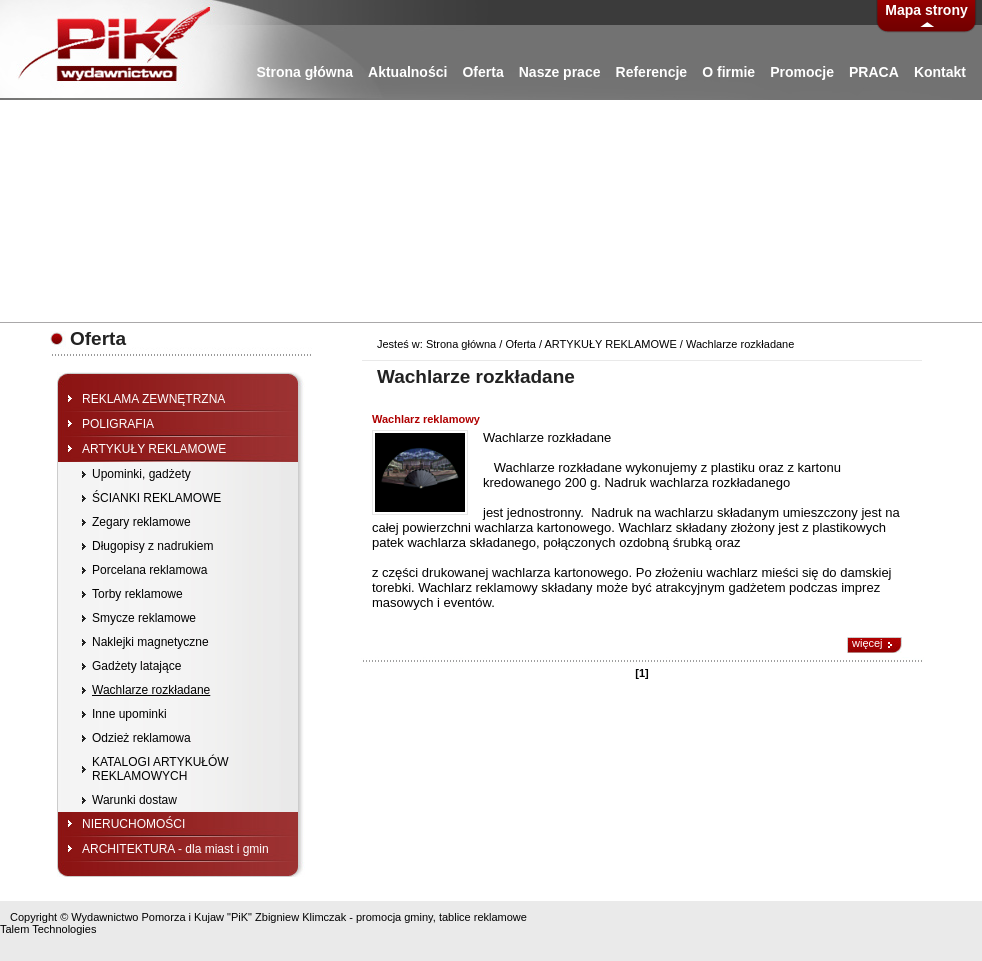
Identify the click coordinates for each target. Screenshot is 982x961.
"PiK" (239, 917)
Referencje (652, 72)
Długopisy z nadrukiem (152, 546)
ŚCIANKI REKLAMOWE (156, 498)
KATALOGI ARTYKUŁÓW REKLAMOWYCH (160, 769)
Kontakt (940, 72)
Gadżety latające (136, 666)
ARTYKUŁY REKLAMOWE (154, 449)
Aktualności (407, 72)
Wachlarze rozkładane (151, 690)
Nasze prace (560, 72)
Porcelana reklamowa (149, 570)
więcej (867, 643)
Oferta (482, 72)
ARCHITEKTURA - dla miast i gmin (175, 849)
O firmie (728, 72)
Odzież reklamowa (141, 738)
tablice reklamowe (483, 917)
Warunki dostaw (134, 800)
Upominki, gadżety (141, 474)
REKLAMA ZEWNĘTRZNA (153, 399)
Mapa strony (926, 10)
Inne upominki (129, 714)
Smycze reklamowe (144, 618)
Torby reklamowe (137, 594)
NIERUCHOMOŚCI (133, 824)
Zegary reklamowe (141, 522)
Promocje (802, 72)
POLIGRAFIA (118, 424)
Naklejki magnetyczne (150, 642)
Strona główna (305, 72)
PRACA (874, 72)
